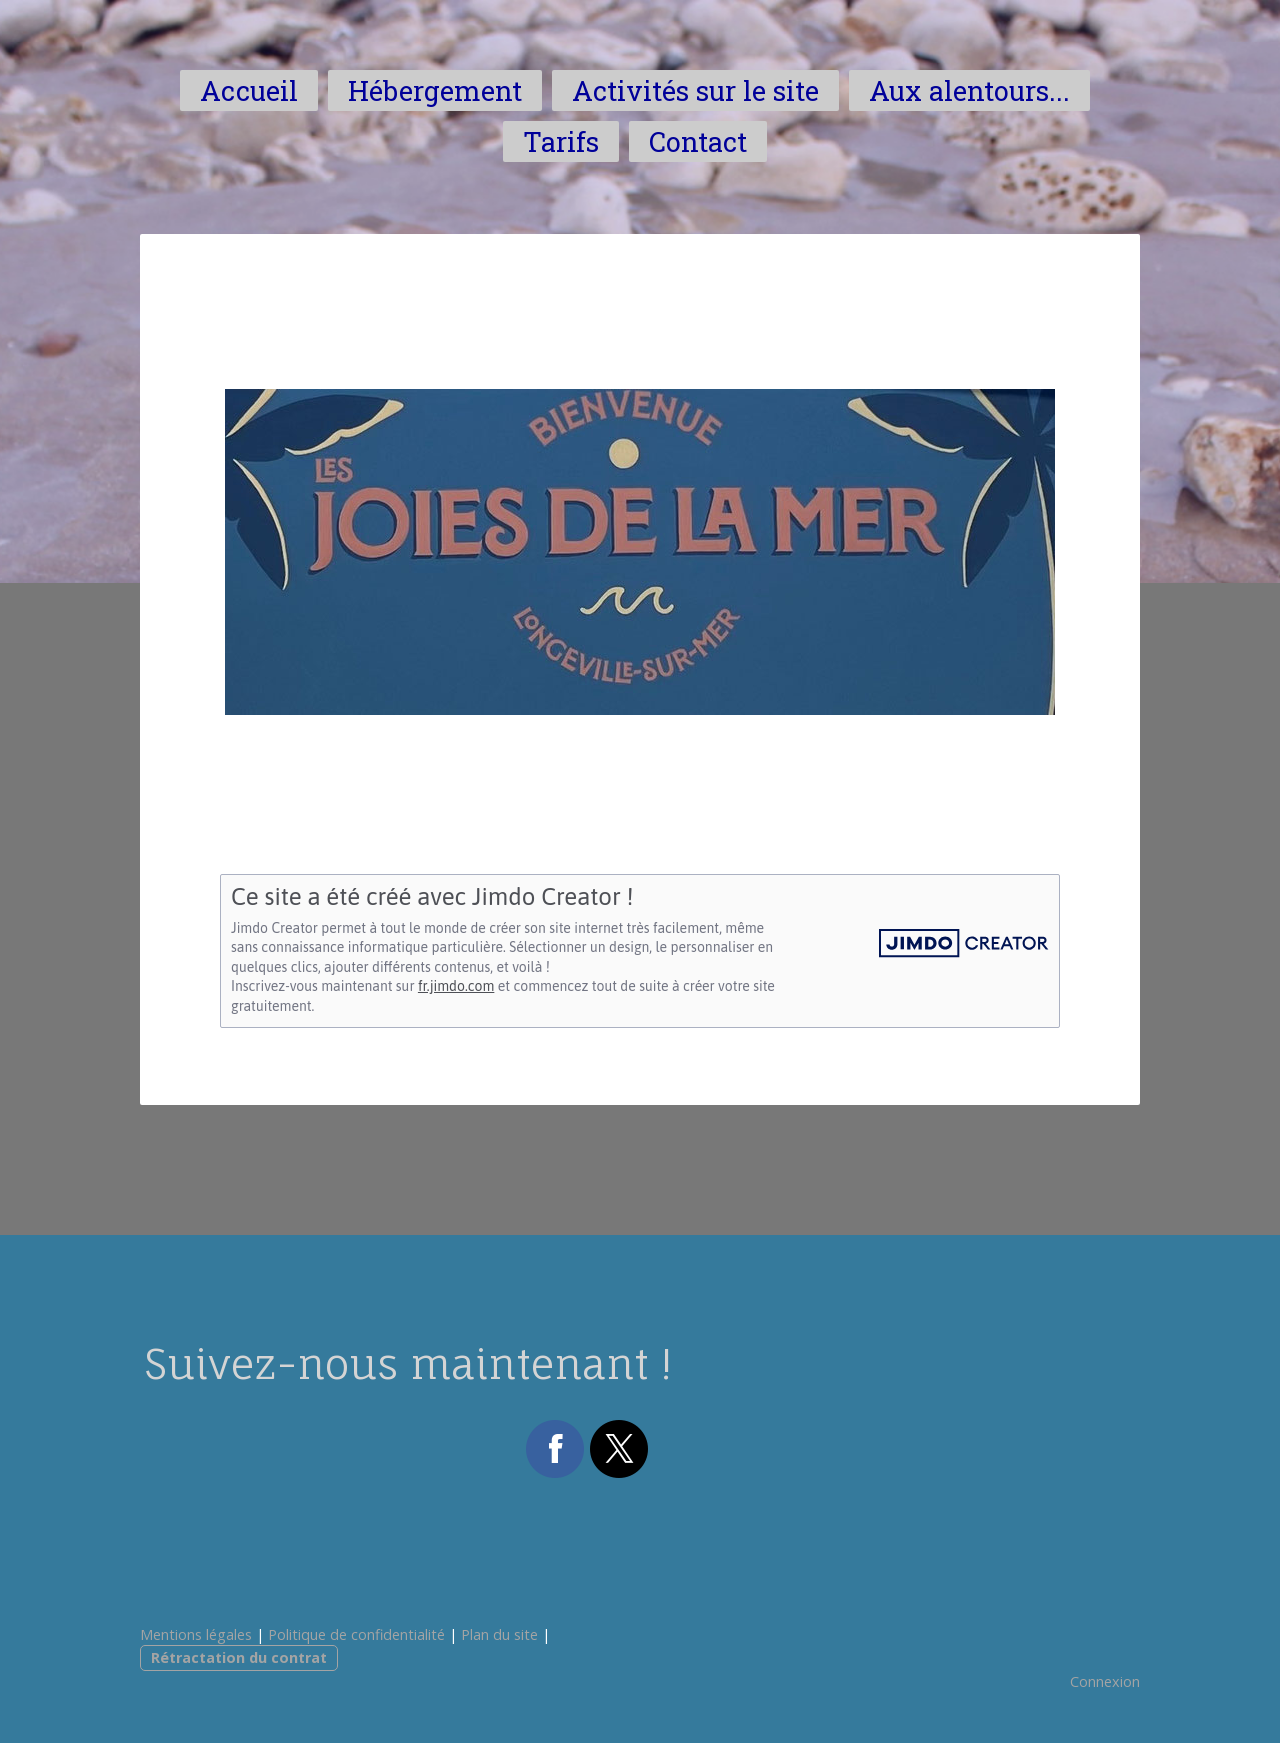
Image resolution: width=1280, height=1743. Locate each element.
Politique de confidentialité (356, 1634)
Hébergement (435, 90)
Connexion (1105, 1681)
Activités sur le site (695, 90)
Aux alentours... (969, 90)
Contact (698, 141)
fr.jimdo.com (456, 986)
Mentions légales (196, 1634)
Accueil (249, 90)
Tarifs (561, 141)
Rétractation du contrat (239, 1657)
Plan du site (499, 1634)
